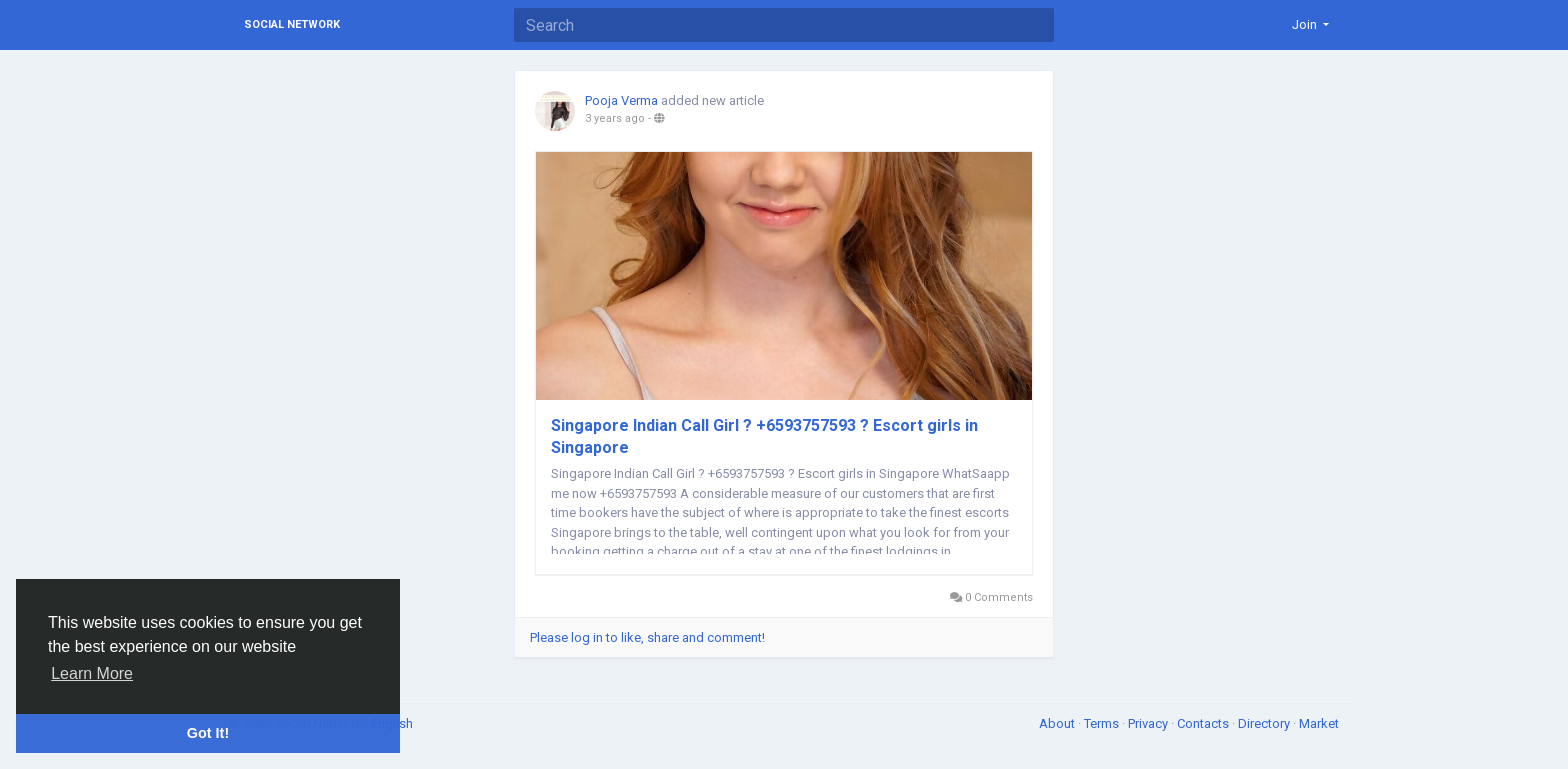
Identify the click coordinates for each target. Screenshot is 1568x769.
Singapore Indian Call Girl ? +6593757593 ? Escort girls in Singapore (764, 436)
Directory (1265, 723)
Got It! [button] (208, 733)
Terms (1103, 723)
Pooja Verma (621, 100)
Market (1319, 723)
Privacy (1149, 723)
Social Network (292, 24)
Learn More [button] (92, 673)
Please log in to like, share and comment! (647, 637)
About (1058, 723)
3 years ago (615, 118)
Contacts (1204, 723)
